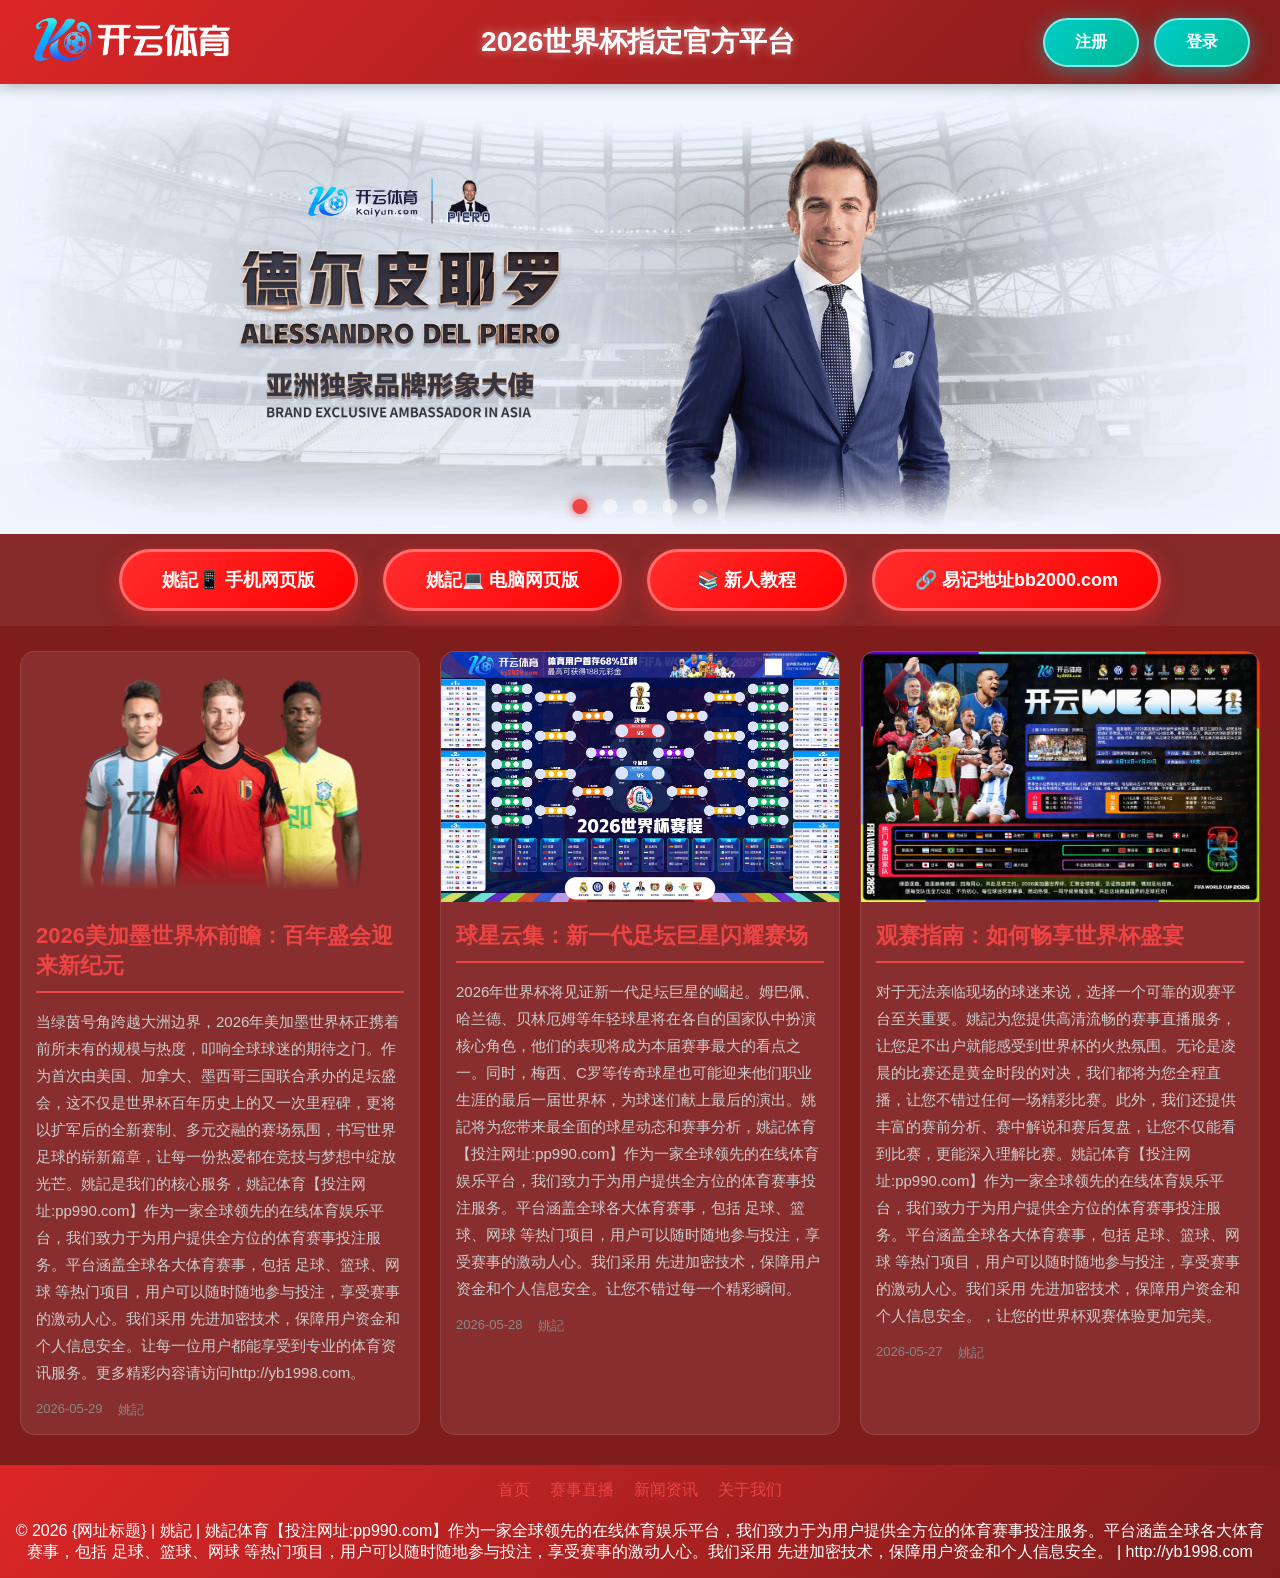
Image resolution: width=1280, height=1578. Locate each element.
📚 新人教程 (746, 580)
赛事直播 (582, 1489)
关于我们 (750, 1489)
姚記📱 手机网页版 (238, 580)
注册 (1091, 41)
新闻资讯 (666, 1489)
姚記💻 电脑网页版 (502, 580)
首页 (514, 1489)
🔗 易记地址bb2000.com (1016, 580)
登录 (1202, 41)
